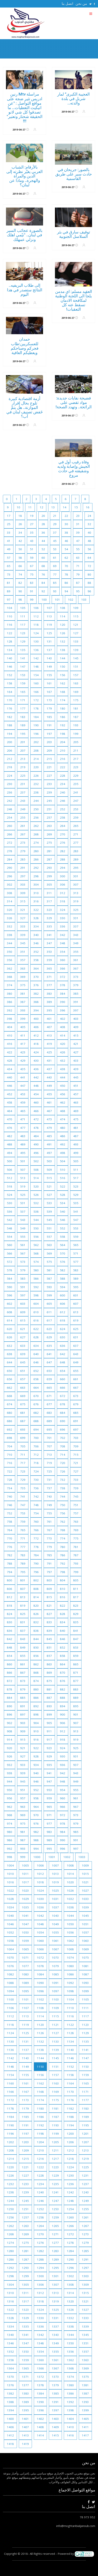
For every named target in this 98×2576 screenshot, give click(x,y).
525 (22, 1195)
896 (9, 1714)
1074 (70, 1957)
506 (9, 1169)
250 (36, 809)
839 (49, 1631)
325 (75, 910)
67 (31, 566)
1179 (25, 2108)
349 (75, 943)
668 (9, 1396)
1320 (70, 2301)
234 (62, 784)
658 (36, 1379)
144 (62, 658)
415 (75, 1035)
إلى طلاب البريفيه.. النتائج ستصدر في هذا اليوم (24, 290)
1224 (70, 2167)
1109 (55, 2008)
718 (36, 1463)
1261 (85, 2217)
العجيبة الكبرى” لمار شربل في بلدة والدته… (73, 98)
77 (54, 574)
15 (76, 507)
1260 (70, 2217)
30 (66, 524)
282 (62, 851)
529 (75, 1195)
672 (62, 1396)
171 (22, 700)
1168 (40, 2092)
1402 (40, 2419)
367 (75, 968)
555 (22, 1236)
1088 (10, 1983)
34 (20, 532)
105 (22, 608)
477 (22, 1128)
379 (75, 985)
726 (62, 1471)
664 (36, 1387)
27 (31, 524)
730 (36, 1480)
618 (62, 1320)
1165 (85, 2083)
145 (75, 658)
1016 (10, 1882)
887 (49, 1698)
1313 (55, 2293)
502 (36, 1161)
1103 (55, 1999)
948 (62, 1781)
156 (62, 675)
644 (9, 1362)
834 (62, 1622)
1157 (55, 2075)
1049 (55, 1924)
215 (49, 759)
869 (49, 1672)
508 (36, 1169)
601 (75, 1295)
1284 (70, 2251)
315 (22, 901)
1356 (70, 2351)
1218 (70, 2159)
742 (36, 1496)
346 (36, 943)
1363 (85, 2360)
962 (9, 1807)
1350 (70, 2343)
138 (62, 650)
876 (62, 1681)
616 (36, 1320)
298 (36, 876)
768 (62, 1530)
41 (8, 541)
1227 (25, 2175)
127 (75, 633)
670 (36, 1396)
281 (49, 851)
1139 (55, 2050)
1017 (25, 1882)
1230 (70, 2175)
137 (49, 650)
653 (49, 1371)
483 (22, 1136)
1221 (25, 2167)
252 (62, 809)
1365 (25, 2368)
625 (75, 1329)
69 (54, 566)
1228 (40, 2175)
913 (75, 1731)
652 (36, 1371)
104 (9, 608)
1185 (25, 2117)
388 (36, 1002)
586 (36, 1278)
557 (49, 1236)
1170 (70, 2092)
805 (75, 1580)
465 (22, 1111)
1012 (40, 1874)
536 (9, 1211)
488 (9, 1144)
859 (75, 1656)
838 (36, 1631)
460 (36, 1102)
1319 (55, 2301)
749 (49, 1505)
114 (62, 616)
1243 (85, 2192)
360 (62, 960)
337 (75, 926)
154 (36, 675)
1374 (70, 2376)
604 (36, 1303)
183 (22, 717)
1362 (70, 2360)
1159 (85, 2075)
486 (62, 1136)
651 (22, 1371)
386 (9, 1002)
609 (22, 1312)
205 (75, 742)
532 (36, 1203)
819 (22, 1605)
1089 (25, 1983)
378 (62, 985)
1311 (25, 2293)
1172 (10, 2100)
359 (49, 960)
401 (49, 1019)
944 (9, 1781)
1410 (70, 2427)
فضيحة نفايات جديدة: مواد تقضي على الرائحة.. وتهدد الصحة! (74, 402)
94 (66, 591)
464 (9, 1111)
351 (22, 952)
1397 (55, 2410)
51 (31, 549)
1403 (55, 2419)
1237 (85, 2184)
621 (22, 1329)
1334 (10, 2326)
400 (36, 1019)
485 (49, 1136)
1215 (25, 2159)
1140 (70, 2050)
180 (62, 708)
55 (78, 549)
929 (49, 1756)
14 (64, 507)
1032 (70, 1899)
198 (62, 734)
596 (9, 1295)
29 (54, 524)
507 (22, 1169)
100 (44, 599)
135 (22, 650)
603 (22, 1303)
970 (36, 1815)
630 (62, 1337)
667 (75, 1387)
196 (36, 734)
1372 (40, 2376)
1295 (55, 2268)
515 (49, 1178)
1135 (85, 2041)
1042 (40, 1915)
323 (49, 910)
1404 (70, 2419)
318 (62, 901)
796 (36, 1572)
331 (75, 918)
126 (62, 633)
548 (9, 1228)
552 (62, 1228)
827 (49, 1614)
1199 (55, 2133)
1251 (25, 2209)
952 (36, 1790)
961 (75, 1798)
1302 (70, 2276)
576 (62, 1262)
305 (49, 884)
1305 (25, 2284)
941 (49, 1773)
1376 (10, 2385)
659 (49, 1379)
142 (36, 658)
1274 (10, 2243)
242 (9, 801)
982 (36, 1832)
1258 (40, 2217)
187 (75, 717)
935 (49, 1765)
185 (49, 717)
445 (75, 1077)
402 (62, 1019)
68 (43, 566)
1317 (25, 2301)
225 (22, 775)
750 (62, 1505)
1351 (85, 2343)
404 (9, 1027)
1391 (55, 2402)
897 (22, 1714)
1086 (70, 1974)
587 (49, 1278)
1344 (70, 2335)
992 (9, 1848)
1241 (55, 2192)
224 (9, 775)
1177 (85, 2100)
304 (36, 884)
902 (9, 1723)
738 (62, 1488)
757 (75, 1513)
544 (36, 1220)
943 (75, 1773)
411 (22, 1035)
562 (36, 1245)
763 (75, 1521)
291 (22, 868)
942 (62, 1773)
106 (36, 608)
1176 (70, 2100)
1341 (25, 2335)
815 (49, 1597)
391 (75, 1002)
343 (75, 935)
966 (62, 1807)
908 (9, 1731)
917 (49, 1739)
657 (22, 1379)
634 (36, 1346)
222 (62, 767)
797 (49, 1572)
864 (62, 1664)
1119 (25, 2025)
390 (62, 1002)
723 (22, 1471)
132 (62, 641)
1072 (40, 1957)
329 (49, 918)
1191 (25, 2125)
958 (36, 1798)
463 (75, 1102)
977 (49, 1823)
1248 (70, 2201)
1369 (85, 2368)
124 (36, 633)
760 (36, 1521)
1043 (55, 1915)
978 (62, 1823)
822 (62, 1605)
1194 (70, 2125)
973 (75, 1815)
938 (9, 1773)
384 (62, 993)
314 (9, 901)
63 (78, 557)
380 (9, 993)
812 (9, 1597)
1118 (10, 2025)
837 (22, 1631)
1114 (40, 2016)
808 (36, 1589)
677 (49, 1404)
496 (36, 1153)
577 (75, 1262)
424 (36, 1052)
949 (75, 1781)
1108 (40, 2008)
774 (62, 1538)
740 (9, 1496)
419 (49, 1044)
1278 (70, 2243)
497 (49, 1153)
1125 (25, 2033)
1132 (40, 2041)
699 (22, 1438)
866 (9, 1672)
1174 (40, 2100)
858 (62, 1656)
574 (36, 1262)
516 (62, 1178)
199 (75, 734)
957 (22, 1798)
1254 (70, 2209)
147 (22, 666)
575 (49, 1262)
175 (75, 700)
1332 (70, 2318)
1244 (10, 2201)
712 (36, 1454)
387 (22, 1002)
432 (62, 1060)
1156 (40, 2075)
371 (49, 977)
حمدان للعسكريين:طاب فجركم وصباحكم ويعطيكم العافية (24, 346)
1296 (70, 2268)
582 (62, 1270)
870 (62, 1672)
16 (87, 507)
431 (49, 1060)
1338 (70, 2326)
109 (75, 608)
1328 (10, 2318)
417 (22, 1044)
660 (62, 1379)
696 (62, 1429)
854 (9, 1656)
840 (62, 1631)
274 (36, 842)
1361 (55, 2360)
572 (9, 1262)
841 (75, 1631)
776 (9, 1547)
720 (62, 1463)
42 (20, 541)
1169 (55, 2092)
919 (75, 1739)
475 (75, 1119)
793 (75, 1563)
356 (9, 960)
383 (49, 993)
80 (89, 574)
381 (22, 993)
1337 (55, 2326)
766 (36, 1530)
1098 (70, 1991)
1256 (10, 2217)
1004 (10, 1865)
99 (31, 599)
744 (62, 1496)
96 (89, 591)
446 (9, 1086)
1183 (85, 2108)
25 (8, 524)
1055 (55, 1932)
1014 (70, 1874)
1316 (10, 2301)
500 (9, 1161)
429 (22, 1060)
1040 (10, 1915)
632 (9, 1346)
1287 (25, 2259)
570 (62, 1253)
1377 (25, 2385)
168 (62, 692)
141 (22, 658)
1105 (85, 1999)
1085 (55, 1974)
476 (9, 1128)
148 (36, 666)
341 (49, 935)
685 (75, 1413)
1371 (25, 2376)
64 (89, 557)
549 (22, 1228)
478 (36, 1128)
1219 (85, 2159)
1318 (40, 2301)
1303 (85, 2276)
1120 (40, 2025)
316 (36, 901)
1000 (36, 1857)
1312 (40, 2293)
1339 (85, 2326)
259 (75, 817)
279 (22, 851)
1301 (55, 2276)
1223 (55, 2167)
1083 (25, 1974)
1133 (55, 2041)
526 (36, 1195)
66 (20, 566)
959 (49, 1798)
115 (75, 616)
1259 (55, 2217)
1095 (25, 1991)
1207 (85, 2142)
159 (22, 683)
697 (75, 1429)
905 (49, 1723)
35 (31, 532)
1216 (40, 2159)
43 (31, 541)
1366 (40, 2368)
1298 (10, 2276)
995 (49, 1848)
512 (9, 1178)
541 (75, 1211)
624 (62, 1329)
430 (36, 1060)
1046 (10, 1924)
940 (36, 1773)
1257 (25, 2217)
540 (62, 1211)
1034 (10, 1907)
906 (62, 1723)
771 (22, 1538)
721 (75, 1463)
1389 (25, 2402)
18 (20, 516)
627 (22, 1337)
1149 (25, 2066)
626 (9, 1337)
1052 (10, 1932)
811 (75, 1589)
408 (62, 1027)
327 (22, 918)
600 (62, 1295)
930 (62, 1756)
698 (9, 1438)
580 (36, 1270)
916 (36, 1739)
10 (18, 507)
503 (49, 1161)
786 (62, 1555)
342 (62, 935)
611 (49, 1312)
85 (54, 583)
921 (22, 1748)
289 (75, 859)
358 (36, 960)
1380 (70, 2385)
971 (49, 1815)
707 (49, 1446)
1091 (55, 1983)
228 (62, 775)
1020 (70, 1882)
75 (31, 574)
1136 (10, 2050)
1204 (40, 2142)
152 (9, 675)
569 (49, 1253)
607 (75, 1303)
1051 (85, 1924)
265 (75, 826)
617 (49, 1320)
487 (75, 1136)
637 (75, 1346)
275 (49, 842)
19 (31, 516)
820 (36, 1605)
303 (22, 884)
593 (49, 1287)
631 (75, 1337)
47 (78, 541)
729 (22, 1480)
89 (8, 591)
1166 (10, 2092)
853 (75, 1647)
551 (49, 1228)
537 (22, 1211)
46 (66, 541)
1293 (25, 2268)
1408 (40, 2427)
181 (75, 708)
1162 (40, 2083)
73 (8, 574)
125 (49, 633)
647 (49, 1362)
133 (75, 641)
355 (75, 952)
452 (9, 1094)
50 (20, 549)
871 (75, 1672)
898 (36, 1714)
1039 (85, 1907)
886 (36, 1698)
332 (9, 926)
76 (43, 574)
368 (9, 977)
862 (36, 1664)
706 (36, 1446)
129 (22, 641)
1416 (70, 2435)
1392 (70, 2402)
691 (75, 1421)
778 (36, 1547)
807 (22, 1589)
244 (36, 801)
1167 (25, 2092)
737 (49, 1488)
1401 (25, 2419)
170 (9, 700)
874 (36, 1681)
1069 (85, 1949)
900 (62, 1714)
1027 (85, 1890)
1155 (25, 2075)
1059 (25, 1941)
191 (49, 725)
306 (62, 884)
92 (43, 591)
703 (75, 1438)
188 (9, 725)
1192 (40, 2125)
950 (9, 1790)
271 (75, 834)
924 (62, 1748)
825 (22, 1614)
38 (66, 532)
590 (9, 1287)
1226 (10, 2175)
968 (9, 1815)
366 (62, 968)
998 (9, 1857)
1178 (10, 2108)
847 (75, 1639)
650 (9, 1371)
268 (36, 834)
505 (75, 1161)
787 (75, 1555)
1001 (51, 1857)
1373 (55, 2376)
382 (36, 993)
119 (49, 624)
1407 (25, 2427)
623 (49, 1329)
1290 (70, 2259)
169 (75, 692)
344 (9, 943)
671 (49, 1396)
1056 (70, 1932)
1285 (85, 2251)
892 (36, 1706)
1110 (70, 2008)
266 (9, 834)
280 (36, 851)
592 (36, 1287)
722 (9, 1471)
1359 (25, 2360)
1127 (55, 2033)
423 (22, 1052)
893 (49, 1706)
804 (62, 1580)
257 (49, 817)
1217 (55, 2159)
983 (49, 1832)
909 (22, 1731)
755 (49, 1513)
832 (36, 1622)
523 (75, 1186)
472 (36, 1119)
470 (9, 1119)
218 (9, 767)
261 (22, 826)
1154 (10, 2075)
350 (9, 952)
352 (36, 952)
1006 (40, 1865)
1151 (55, 2066)
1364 (10, 2368)
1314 (70, 2293)
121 (75, 624)
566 (9, 1253)
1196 (10, 2133)
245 (49, 801)
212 (9, 759)
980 (9, 1832)
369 (22, 977)
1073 (55, 1957)
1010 (10, 1874)
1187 (55, 2117)
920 (9, 1748)
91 (31, 591)
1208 (10, 2150)
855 (22, 1656)
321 (22, 910)
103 (83, 599)
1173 (25, 2100)
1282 (40, 2251)
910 (36, 1731)
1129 (85, 2033)
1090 (40, 1983)
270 (62, 834)
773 (49, 1538)
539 (49, 1211)
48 (89, 541)
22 (66, 516)
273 (22, 842)
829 (75, 1614)
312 (62, 893)
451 (75, 1086)
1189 (85, 2117)
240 (62, 792)
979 (75, 1823)
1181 (55, 2108)
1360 (40, 2360)
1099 (85, 1991)
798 (62, 1572)
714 (62, 1454)
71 (78, 566)
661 (75, 1379)
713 (49, 1454)
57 (8, 557)
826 (36, 1614)
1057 (85, 1932)
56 (89, 549)
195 (22, 734)
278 (9, 851)
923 (49, 1748)
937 (75, 1765)
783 (22, 1555)
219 (22, 767)
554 (9, 1236)
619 (75, 1320)
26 (20, 524)
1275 (25, 2243)
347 (49, 943)
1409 (55, 2427)
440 (9, 1077)
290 (9, 868)
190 (36, 725)
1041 (25, 1915)
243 (22, 801)
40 (89, 532)
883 (75, 1689)
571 (75, 1253)
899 (49, 1714)
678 (62, 1404)
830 (9, 1622)
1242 (70, 2192)
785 (49, 1555)
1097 (55, 1991)
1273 (85, 2234)
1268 (10, 2234)
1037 (55, 1907)
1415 (55, 2435)
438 (62, 1069)
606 (62, 1303)
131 (49, 641)
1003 (81, 1857)
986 (9, 1840)
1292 (10, 2268)
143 (49, 658)
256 (36, 817)
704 (9, 1446)
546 (62, 1220)
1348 (40, 2343)
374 (9, 985)
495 (22, 1153)
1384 (40, 2393)
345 (22, 943)
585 (22, 1278)
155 (49, 675)
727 (75, 1471)
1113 (25, 2016)
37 (54, 532)
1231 (85, 2175)
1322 (10, 2310)
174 (62, 700)
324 (62, 910)
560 (9, 1245)
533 (49, 1203)
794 (9, 1572)
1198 (40, 2133)
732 (62, 1480)
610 (36, 1312)
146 (9, 666)
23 (78, 516)
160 (36, 683)
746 (9, 1505)
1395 (25, 2410)
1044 (70, 1915)
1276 (40, 2243)
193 (75, 725)
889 (75, 1698)
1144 (40, 2058)
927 (22, 1756)
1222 (40, 2167)
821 (49, 1605)
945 (22, 1781)
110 (9, 616)
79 (78, 574)
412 (36, 1035)
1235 (55, 2184)
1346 (10, 2343)
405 (22, 1027)
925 (75, 1748)
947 (49, 1781)
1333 (85, 2318)
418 (36, 1044)
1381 (85, 2385)
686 (9, 1421)
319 (75, 901)
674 (9, 1404)
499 (75, 1153)
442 (36, 1077)
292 (36, 868)
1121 (55, 2025)
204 (62, 742)
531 (22, 1203)
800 (9, 1580)
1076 (10, 1966)
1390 (40, 2402)
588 (62, 1278)
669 (22, 1396)
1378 (40, 2385)
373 (75, 977)
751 (75, 1505)
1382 (10, 2393)
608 (9, 1312)
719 (49, 1463)
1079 (55, 1966)
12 (41, 507)
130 (36, 641)
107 (49, 608)
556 (36, 1236)
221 (49, 767)
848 (9, 1647)
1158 (70, 2075)
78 (66, 574)
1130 (10, 2041)
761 (49, 1521)
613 (75, 1312)
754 (36, 1513)
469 (75, 1111)
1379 (55, 2385)
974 (9, 1823)
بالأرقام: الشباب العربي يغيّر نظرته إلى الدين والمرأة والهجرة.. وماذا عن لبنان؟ (24, 176)
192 (62, 725)
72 (89, 566)
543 (22, 1220)
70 (66, 566)
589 (75, 1278)
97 (8, 599)
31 (78, 524)
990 (62, 1840)
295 (75, 868)
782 (9, 1555)
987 (22, 1840)
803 (49, 1580)
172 (36, 700)
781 (75, 1547)
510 (62, 1169)
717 (22, 1463)
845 (49, 1639)
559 (75, 1236)
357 (22, 960)
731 (49, 1480)
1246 (40, 2201)
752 (9, 1513)
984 (62, 1832)
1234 (40, 2184)
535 (75, 1203)
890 (9, 1706)
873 (22, 1681)
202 (36, 742)
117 (22, 624)
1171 (85, 2092)
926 (9, 1756)
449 (49, 1086)
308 (9, 893)
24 (89, 516)
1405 (85, 2419)
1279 (85, 2243)
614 (9, 1320)
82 (20, 583)
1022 (10, 1890)
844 (36, 1639)
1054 (40, 1932)
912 (62, 1731)
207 (22, 750)
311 (49, 893)
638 (9, 1354)
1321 (85, 2301)
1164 (70, 2083)
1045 (85, 1915)
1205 (55, 2142)
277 (75, 842)
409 (75, 1027)
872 (9, 1681)
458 (9, 1102)
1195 (85, 2125)
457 (75, 1094)
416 (9, 1044)
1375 (85, 2376)
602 (9, 1303)
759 (22, 1521)
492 (62, 1144)
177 (22, 708)
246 (62, 801)
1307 (55, 2284)
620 (9, 1329)
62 (66, 557)
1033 (85, 1899)
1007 (55, 1865)
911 (49, 1731)
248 (9, 809)
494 (9, 1153)
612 (62, 1312)
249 (22, 809)
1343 (55, 2335)
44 (43, 541)
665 (49, 1387)
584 (9, 1278)
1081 (85, 1966)
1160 (10, 2083)
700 (36, 1438)
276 (62, 842)
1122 (70, 2025)
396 (62, 1010)
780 (62, 1547)
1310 (10, 2293)
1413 (25, 2435)
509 (49, 1169)
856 (36, 1656)
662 (9, 1387)
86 (66, 583)
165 (22, 692)
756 (62, 1513)
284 (9, 859)
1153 (85, 2066)
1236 (70, 2184)
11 (30, 507)
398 (9, 1019)
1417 (85, 2435)
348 (62, 943)
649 (75, 1362)
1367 (55, 2368)
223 (75, 767)
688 (36, 1421)
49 (8, 549)
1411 (85, 2427)
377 (49, 985)
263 (49, 826)
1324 (40, 2310)
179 (49, 708)
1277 (55, 2243)
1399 (85, 2410)
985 (75, 1832)
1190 (10, 2125)
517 (75, 1178)
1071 (25, 1957)
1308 (70, 2284)
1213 (85, 2150)
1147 (85, 2058)
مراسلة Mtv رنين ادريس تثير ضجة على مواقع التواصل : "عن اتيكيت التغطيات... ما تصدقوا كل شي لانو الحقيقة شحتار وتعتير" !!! (24, 107)
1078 (40, 1966)
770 (9, 1538)
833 (49, 1622)
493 (75, 1144)
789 (22, 1563)
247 (75, 801)
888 (62, 1698)
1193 (55, 2125)
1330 (40, 2318)
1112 (10, 2016)
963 (22, 1807)
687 (22, 1421)
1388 (10, 2402)
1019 (55, 1882)
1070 (10, 1957)
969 (22, 1815)
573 (22, 1262)
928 (36, 1756)
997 (75, 1848)
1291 (85, 2259)
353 (49, 952)
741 (22, 1496)
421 (75, 1044)
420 (62, 1044)
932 (9, 1765)
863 (49, 1664)
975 (22, 1823)
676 (36, 1404)
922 (36, 1748)
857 (49, 1656)
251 (49, 809)
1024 (40, 1890)
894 (62, 1706)
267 (22, 834)
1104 (70, 1999)
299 (49, 876)
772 (36, 1538)
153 (22, 675)
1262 (10, 2226)
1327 (85, 2310)
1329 (25, 2318)
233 (49, 784)
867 (22, 1672)
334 (36, 926)
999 (22, 1857)
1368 (70, 2368)
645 (22, 1362)
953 (49, 1790)
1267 (85, 2226)
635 (49, 1346)
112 (36, 616)
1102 (40, 1999)
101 (57, 599)
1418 (10, 2444)
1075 (85, 1957)
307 (75, 884)
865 (75, 1664)
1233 (25, 2184)
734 (9, 1488)
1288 (40, 2259)
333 (22, 926)
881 (49, 1689)
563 (49, 1245)
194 (9, 734)
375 (22, 985)
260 (9, 826)
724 (36, 1471)
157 (75, 675)
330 (62, 918)
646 (36, 1362)
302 (9, 884)
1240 (40, 2192)
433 (75, 1060)
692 (9, 1429)
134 (9, 650)
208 (36, 750)
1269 (25, 2234)
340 (36, 935)
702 (62, 1438)
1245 (25, 2201)
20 (43, 516)
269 (49, 834)
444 (62, 1077)
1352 (10, 2351)
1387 (85, 2393)
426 (62, 1052)
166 (36, 692)
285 (22, 859)
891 (22, 1706)
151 (75, 666)
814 (36, 1597)
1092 (70, 1983)
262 (36, 826)
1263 (25, 2226)
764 (9, 1530)
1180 (40, 2108)
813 (22, 1597)
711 (22, 1454)
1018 (40, 1882)
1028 (10, 1899)
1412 (10, 2435)
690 (62, 1421)
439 (75, 1069)
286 (36, 859)
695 (49, 1429)
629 (49, 1337)
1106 (10, 2008)
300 (62, 876)
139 (75, 650)
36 (43, 532)
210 (62, 750)
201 (22, 742)
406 (36, 1027)
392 (9, 1010)
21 (54, 516)
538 (36, 1211)
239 (49, 792)
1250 (10, 2209)
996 (62, 1848)
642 (62, 1354)
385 (75, 993)
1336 (40, 2326)
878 (9, 1689)
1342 (40, 2335)
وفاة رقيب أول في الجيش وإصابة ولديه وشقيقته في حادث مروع (73, 469)
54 (66, 549)
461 (49, 1102)
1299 (25, 2276)
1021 (85, 1882)
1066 (40, 1949)
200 (9, 742)
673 (75, 1396)
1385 (55, 2393)
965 (49, 1807)
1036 (40, 1907)
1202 (10, 2142)
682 (36, 1413)
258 (62, 817)
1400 (10, 2419)
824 (9, 1614)
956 (9, 1798)
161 (49, 683)
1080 (70, 1966)
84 (43, 583)
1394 (10, 2410)
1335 (25, 2326)
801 (22, 1580)
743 (49, 1496)
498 (62, 1153)
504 (62, 1161)
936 (62, 1765)
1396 (40, 2410)
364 (36, 968)
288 (62, 859)
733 (75, 1480)
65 (8, 566)
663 (22, 1387)
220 (36, 767)
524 (9, 1195)
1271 (55, 2234)
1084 (40, 1974)
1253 (55, 2209)
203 (49, 742)
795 (22, 1572)
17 (8, 516)
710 (9, 1454)
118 (36, 624)
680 (9, 1413)
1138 (40, 2050)
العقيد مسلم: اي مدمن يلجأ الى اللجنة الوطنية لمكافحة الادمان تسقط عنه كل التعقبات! (73, 300)
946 (36, 1781)
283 (75, 851)
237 (22, 792)
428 (9, 1060)
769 (75, 1530)
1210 (40, 2150)
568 (36, 1253)
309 (22, 893)
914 (9, 1739)
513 (22, 1178)
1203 (25, 2142)
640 (36, 1354)
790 (36, 1563)
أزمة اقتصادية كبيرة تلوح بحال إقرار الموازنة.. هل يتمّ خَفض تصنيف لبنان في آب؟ (24, 407)
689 (49, 1421)
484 (36, 1136)
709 (75, 1446)
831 (22, 1622)
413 (49, 1035)
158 (9, 683)
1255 (85, 2209)
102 (70, 599)
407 (49, 1027)
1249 (85, 2201)
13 (53, 507)
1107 (25, 2008)
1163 (55, 2083)
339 (22, 935)
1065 (25, 1949)
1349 (55, 2343)
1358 (10, 2360)
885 (22, 1698)
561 (22, 1245)
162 (62, 683)
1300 (40, 2276)
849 (22, 1647)
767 (49, 1530)
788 (9, 1563)
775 (75, 1538)
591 (22, 1287)
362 (9, 968)
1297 (85, 2268)
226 (36, 775)
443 (49, 1077)
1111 (85, 2008)
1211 (55, 2150)
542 (9, 1220)
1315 (85, 2293)
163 (75, 683)
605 (49, 1303)
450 (62, 1086)
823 (75, 1605)
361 (75, 960)
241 (75, 792)
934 (36, 1765)
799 (75, 1572)
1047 (25, 1924)
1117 (85, 2016)
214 (36, 759)
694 (36, 1429)
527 (49, 1195)
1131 (25, 2041)
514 (36, 1178)
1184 (10, 2117)
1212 (70, 2150)
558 (62, 1236)
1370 (10, 2376)
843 (22, 1639)
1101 (25, 1999)
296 (9, 876)
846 (62, 1639)
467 (49, 1111)
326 (9, 918)
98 (20, 599)
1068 (70, 1949)
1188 (70, 2117)
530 (9, 1203)
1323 (25, 2310)
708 (62, 1446)
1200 (70, 2133)
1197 (25, 2133)
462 (62, 1102)
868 (36, 1672)
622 (36, 1329)
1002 (66, 1857)
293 (49, 868)
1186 (40, 2117)
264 (62, 826)
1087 (85, 1974)
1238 (10, 2192)
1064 (10, 1949)
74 (20, 574)
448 (36, 1086)
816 (62, 1597)
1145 (55, 2058)
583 (75, 1270)
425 (49, 1052)
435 (22, 1069)
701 (49, 1438)
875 (49, 1681)
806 (9, 1589)
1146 (70, 2058)
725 (49, 1471)
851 (49, 1647)
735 (22, 1488)
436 (36, 1069)
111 (22, 616)
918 (62, 1739)
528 (62, 1195)
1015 (85, 1874)
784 (36, 1555)
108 (62, 608)
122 (9, 633)
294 (62, 868)
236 (9, 792)
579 (22, 1270)
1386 (70, 2393)
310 (36, 893)
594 (62, 1287)
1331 (55, 2318)
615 (22, 1320)
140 (9, 658)
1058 (10, 1941)
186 (62, 717)
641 (49, 1354)
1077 (25, 1966)
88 (89, 583)
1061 (55, 1941)
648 (62, 1362)
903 (22, 1723)
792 (62, 1563)
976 (36, 1823)
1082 (10, 1974)
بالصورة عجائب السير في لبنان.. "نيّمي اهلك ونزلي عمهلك (24, 235)
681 (22, 1413)
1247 (55, 2201)
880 (36, 1689)
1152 (70, 2066)
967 (75, 1807)
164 (9, 692)
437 (49, 1069)
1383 (25, 2393)
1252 (40, 2209)
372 (62, 977)
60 (43, 557)
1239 (25, 2192)
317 (49, 901)
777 (22, 1547)
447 (22, 1086)
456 (62, 1094)
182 (9, 717)
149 (49, 666)
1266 (70, 2226)
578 (9, 1270)
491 (49, 1144)
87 (78, 583)
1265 (55, 2226)
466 (36, 1111)
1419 (25, 2444)
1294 (40, 2268)
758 (9, 1521)
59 (31, 557)
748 (36, 1505)
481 (75, 1128)
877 (75, 1681)
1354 (40, 2351)
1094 (10, 1991)
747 (22, 1505)
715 (75, 1454)
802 (36, 1580)
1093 (85, 1983)
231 (22, 784)
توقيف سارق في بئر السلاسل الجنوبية (73, 234)
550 (36, 1228)
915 (22, 1739)
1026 (70, 1890)
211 (75, 750)
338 (9, 935)
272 (9, 842)
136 (36, 650)
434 (9, 1069)
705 (22, 1446)
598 (36, 1295)
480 (62, 1128)
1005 (25, 1865)
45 (54, 541)
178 (36, 708)
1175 (55, 2100)
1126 (40, 2033)
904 (36, 1723)
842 (9, 1639)
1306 (40, 2284)
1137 (25, 2050)
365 (49, 968)
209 (49, 750)
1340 (10, 2335)
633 (22, 1346)
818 (9, 1605)
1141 (85, 2050)
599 (49, 1295)
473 (49, 1119)
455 (49, 1094)
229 (75, 775)
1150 (40, 2066)
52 (43, 549)
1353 (25, 2351)
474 (62, 1119)
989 (49, 1840)
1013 (55, 1874)
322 (36, 910)
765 (22, 1530)
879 (22, 1689)
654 (62, 1371)
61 (54, 557)
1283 (55, 2251)
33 (8, 532)
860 (9, 1664)
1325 (55, 2310)
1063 (85, 1941)
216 (62, 759)
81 (8, 583)
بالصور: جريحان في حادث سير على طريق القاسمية (73, 174)
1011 (25, 1874)
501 (22, 1161)
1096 (40, 1991)
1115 (55, 2016)
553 (75, 1228)
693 (22, 1429)
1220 (10, 2167)
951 (22, 1790)
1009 (85, 1865)
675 (22, 1404)
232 (36, 784)
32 (89, 524)
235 (75, 784)
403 (75, 1019)
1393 (85, 2402)
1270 (40, 2234)
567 (22, 1253)
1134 (70, 2041)
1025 (55, 1890)
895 (75, 1706)
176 (9, 708)
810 (62, 1589)
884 (9, 1698)
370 (36, 977)
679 (75, 1404)
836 (9, 1631)
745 (75, 1496)
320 (9, 910)
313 (75, 893)
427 (75, 1052)
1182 (70, 2108)
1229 (55, 2175)
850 (36, 1647)
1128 (70, 2033)
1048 (40, 1924)
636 (62, 1346)
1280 (10, 2251)
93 (54, 591)
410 (9, 1035)
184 (36, 717)
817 (75, 1597)
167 (49, 692)
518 (9, 1186)
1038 (70, 1907)
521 (49, 1186)
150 (62, 666)
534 (62, 1203)
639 (22, 1354)
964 (36, 1807)
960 (62, 1798)
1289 (55, 2259)
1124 (10, 2033)
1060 (40, 1941)
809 (49, 1589)
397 (75, 1010)
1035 (25, 1907)
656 (9, 1379)
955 (75, 1790)
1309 (85, 2284)
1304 (10, 2284)
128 (9, 641)
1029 (25, 1899)
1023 (25, 1890)
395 (49, 1010)
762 (62, 1521)
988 (36, 1840)
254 (9, 817)
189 (22, 725)
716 (9, 1463)
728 (9, 1480)
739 (75, 1488)
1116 (70, 2016)
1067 (55, 1949)
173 (49, 700)
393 (22, 1010)
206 (9, 750)
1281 (25, 2251)
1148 (10, 2066)
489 (22, 1144)
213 (22, 759)
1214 (10, 2159)
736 (36, 1488)
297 (22, 876)
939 (22, 1773)
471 (22, 1119)
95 (78, 591)
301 (75, 876)
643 (75, 1354)
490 (36, 1144)
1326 (70, 2310)
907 (75, 1723)
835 (75, 1622)
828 (62, 1614)
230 (9, 784)
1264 (40, 2226)
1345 (85, 2335)
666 (62, 1387)
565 (75, 1245)
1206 (70, 2142)
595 (75, 1287)
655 (75, 1371)
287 (49, 859)
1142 (10, 2058)
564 (62, 1245)
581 (49, 1270)
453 (22, 1094)
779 (49, 1547)
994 (36, 1848)
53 (54, 549)
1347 (25, 2343)
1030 (40, 1899)
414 (62, 1035)
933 (22, 1765)
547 (75, 1220)
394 (36, 1010)
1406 (10, 2427)
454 (36, 1094)
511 (75, 1169)
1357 (85, 2351)
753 (22, 1513)
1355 (55, 2351)
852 (62, 1647)
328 (36, 918)
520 (36, 1186)
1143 (25, 2058)
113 (49, 616)
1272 (70, 2234)
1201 (85, 2133)
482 (9, 1136)
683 (49, 1413)
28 (43, 524)
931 (75, 1756)
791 (49, 1563)
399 (22, 1019)
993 (22, 1848)
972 (62, 1815)
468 (62, 1111)
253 (75, 809)
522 (62, 1186)
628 (36, 1337)
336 (62, 926)
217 (75, 759)
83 (31, 583)
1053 (25, 1932)
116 (9, 624)
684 (62, 1413)
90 (20, 591)
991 (75, 1840)
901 (75, 1714)
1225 (85, 2167)
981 (22, 1832)
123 (22, 633)
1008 (70, 1865)
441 (22, 1077)
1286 (10, 2259)
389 (49, 1002)
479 (49, 1128)
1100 (10, 1999)
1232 (10, 2184)
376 (36, 985)
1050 (70, 1924)
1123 (85, 2025)
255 (22, 817)
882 (62, 1689)
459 (22, 1102)
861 (22, 1664)
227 (49, 775)
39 (78, 532)
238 (36, 792)
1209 (25, 2150)
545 (49, 1220)
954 (62, 1790)
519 (22, 1186)
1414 (40, 2435)
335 (49, 926)
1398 (70, 2410)
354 (62, 952)
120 (62, 624)
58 (20, 557)
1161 (25, 2083)
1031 (55, 1899)
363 (22, 968)
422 (9, 1052)
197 (49, 734)
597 (22, 1295)
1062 (70, 1941)
